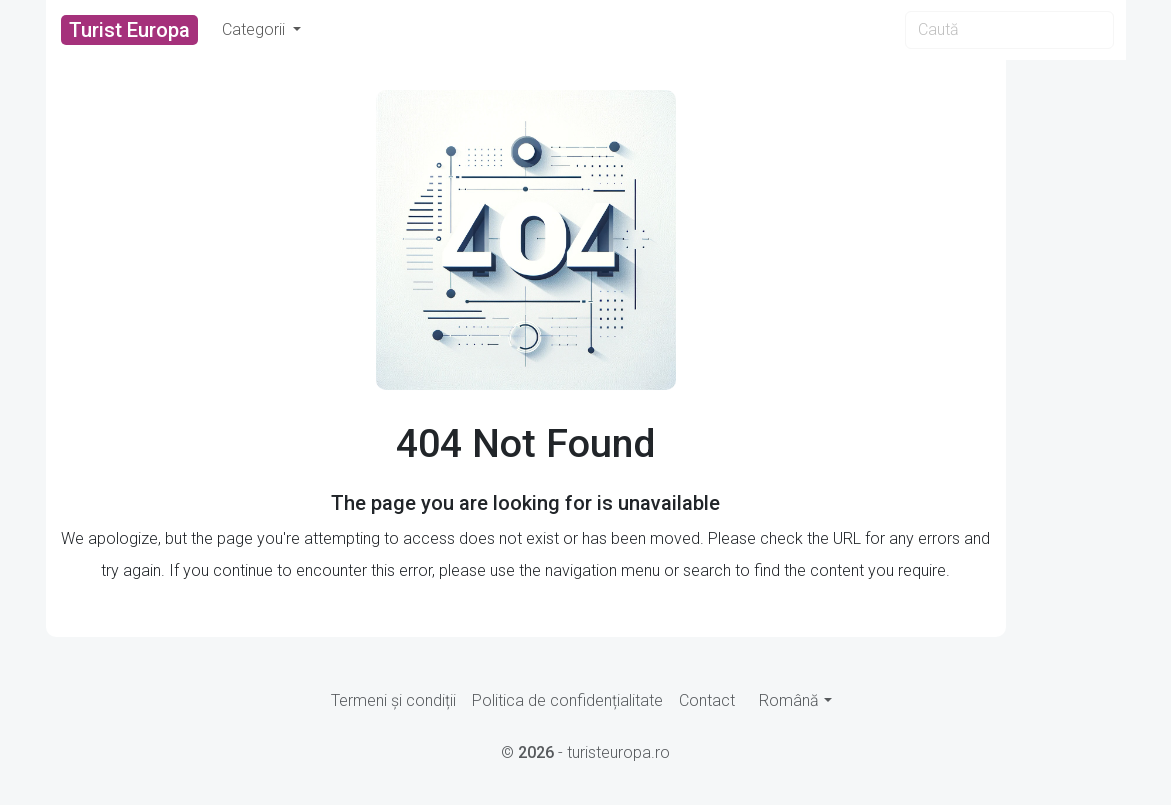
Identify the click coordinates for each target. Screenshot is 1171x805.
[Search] (1009, 30)
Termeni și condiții (393, 700)
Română (789, 700)
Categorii (255, 29)
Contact (707, 700)
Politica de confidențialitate (567, 700)
